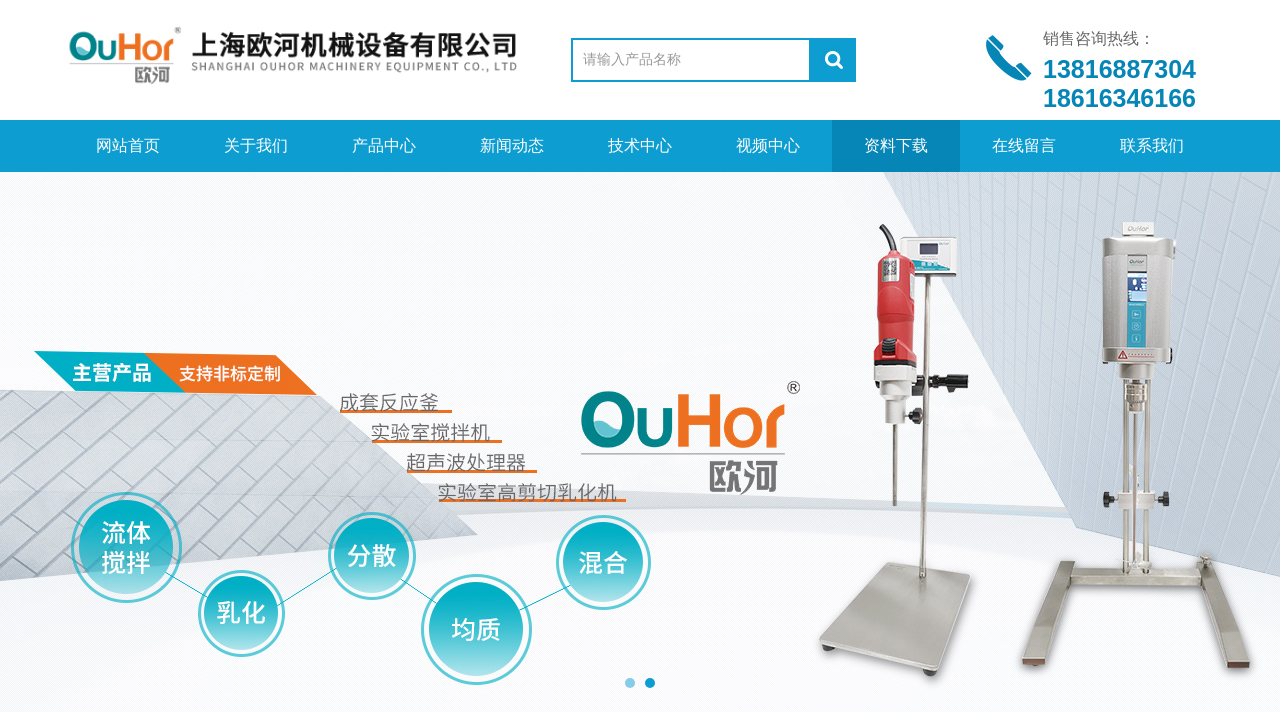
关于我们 (256, 145)
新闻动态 (512, 145)
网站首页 (128, 145)
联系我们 (1152, 145)
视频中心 (768, 145)
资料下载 (896, 145)
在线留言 (1024, 145)
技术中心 (640, 145)
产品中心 (384, 145)
